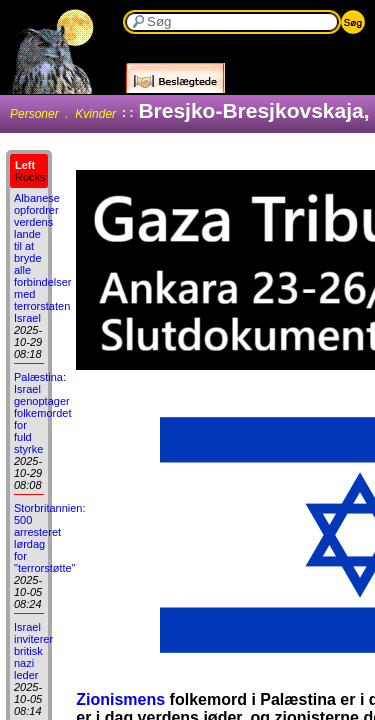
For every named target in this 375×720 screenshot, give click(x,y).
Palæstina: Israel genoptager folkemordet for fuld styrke (42, 413)
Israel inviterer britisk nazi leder (33, 651)
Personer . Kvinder (63, 114)
